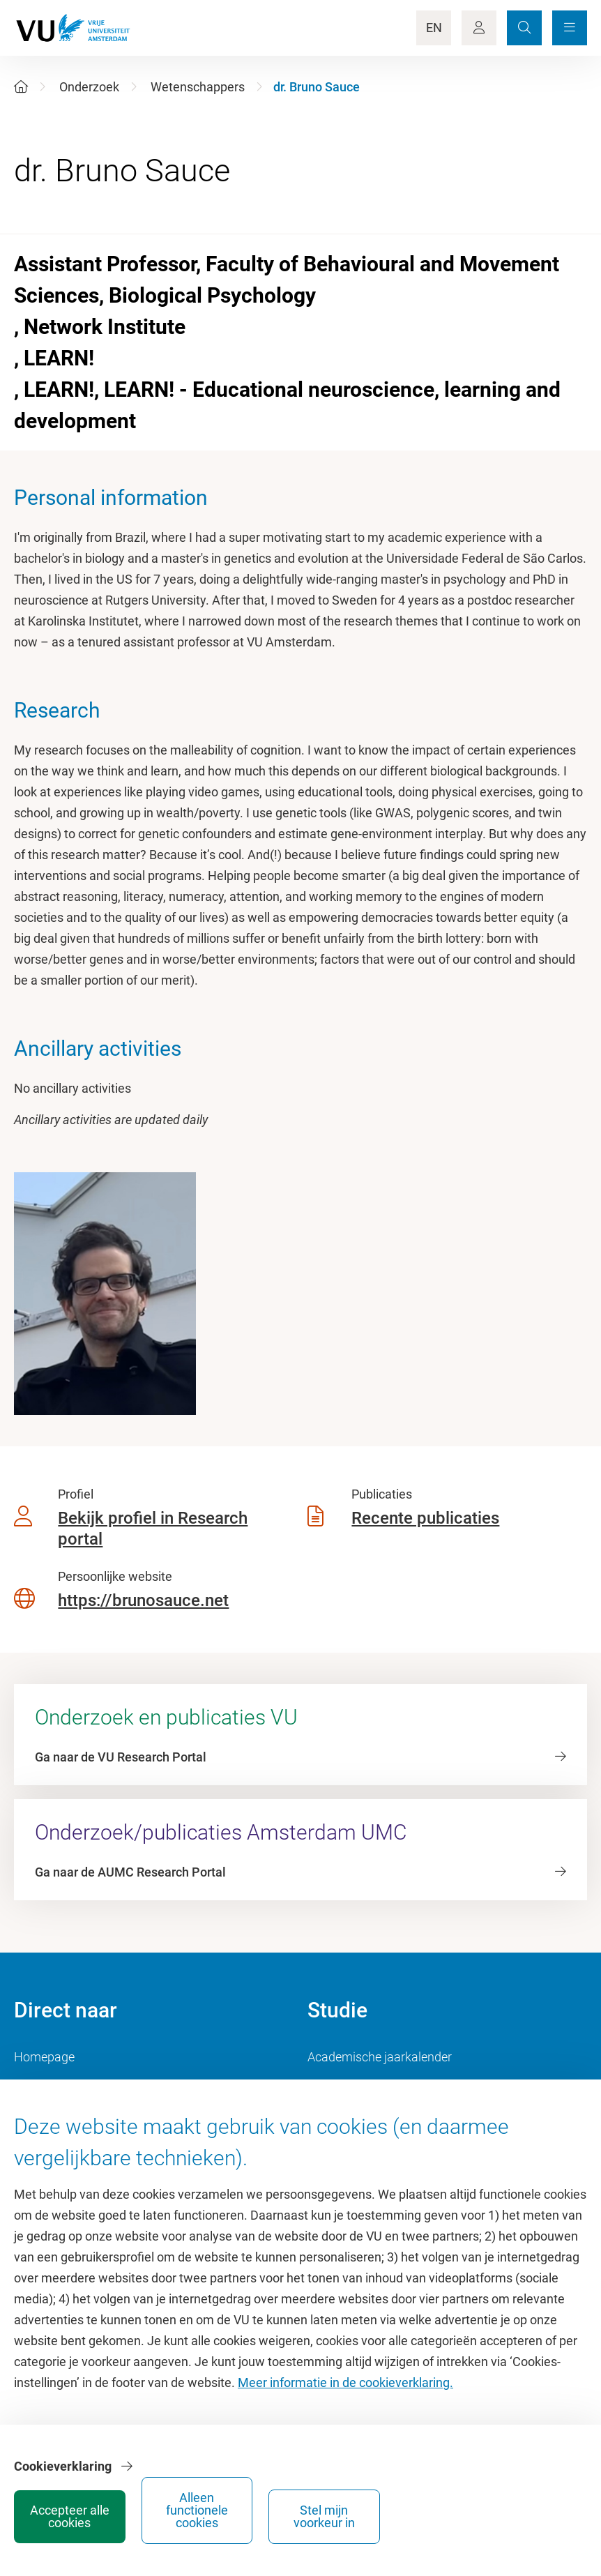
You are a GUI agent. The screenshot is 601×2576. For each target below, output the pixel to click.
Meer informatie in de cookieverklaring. (345, 2404)
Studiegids (336, 2088)
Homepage (44, 2057)
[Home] (21, 86)
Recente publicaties (425, 1518)
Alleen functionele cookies (428, 2511)
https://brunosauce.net (143, 1600)
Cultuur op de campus (74, 2088)
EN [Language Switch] (434, 27)
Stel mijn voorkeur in (532, 2511)
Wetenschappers (198, 86)
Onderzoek (89, 86)
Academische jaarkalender (379, 2057)
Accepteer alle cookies (323, 2511)
